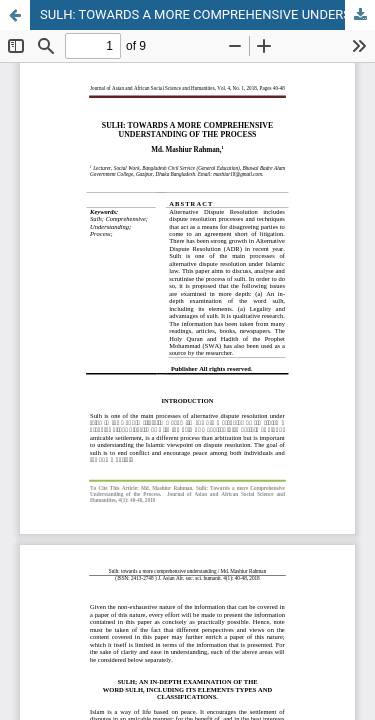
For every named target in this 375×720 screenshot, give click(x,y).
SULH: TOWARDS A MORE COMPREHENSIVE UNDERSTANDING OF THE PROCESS (207, 14)
